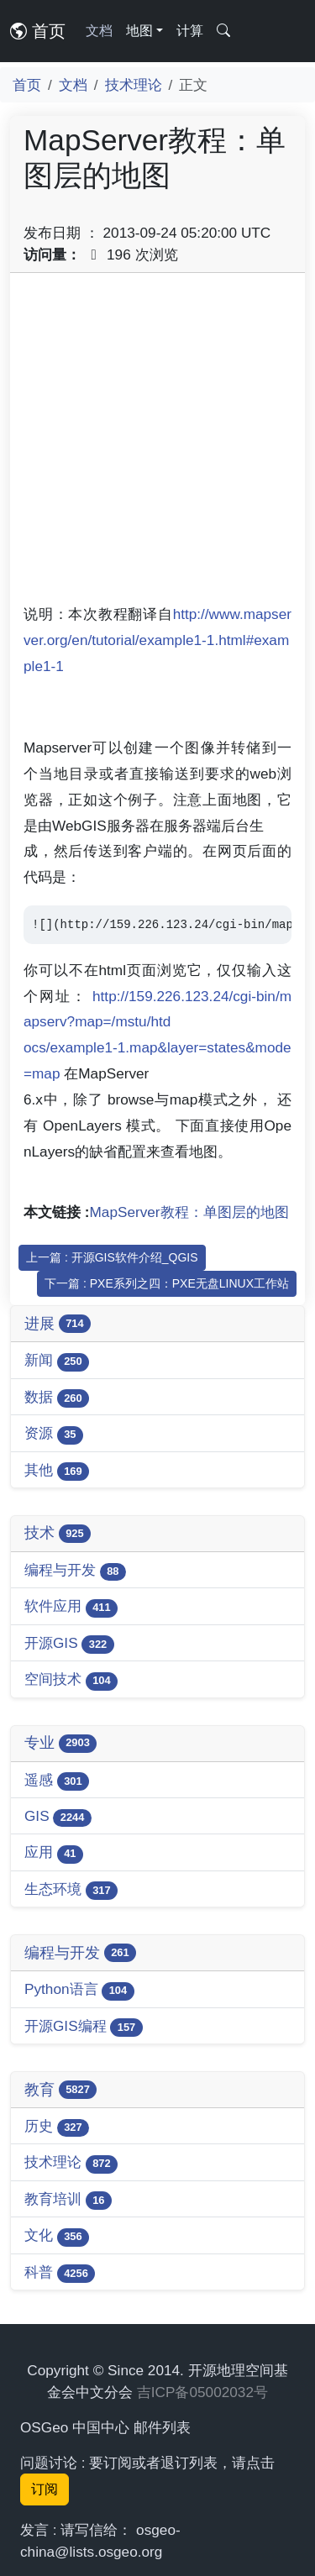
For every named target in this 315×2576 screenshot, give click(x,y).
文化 (56, 2236)
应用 (53, 1853)
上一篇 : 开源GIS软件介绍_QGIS (112, 1257)
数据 (56, 1398)
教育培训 (68, 2200)
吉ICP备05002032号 (202, 2392)
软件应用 (71, 1607)
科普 (59, 2273)
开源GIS (69, 1644)
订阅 (44, 2489)
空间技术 (71, 1680)
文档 (99, 31)
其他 (56, 1471)
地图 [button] (139, 31)
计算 (189, 31)
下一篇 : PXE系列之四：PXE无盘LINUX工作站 (167, 1283)
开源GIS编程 (83, 2027)
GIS (58, 1817)
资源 (53, 1434)
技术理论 (133, 84)
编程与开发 (75, 1571)
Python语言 (79, 1990)
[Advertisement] (157, 443)
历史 (56, 2127)
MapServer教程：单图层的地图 (189, 1212)
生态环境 (71, 1890)
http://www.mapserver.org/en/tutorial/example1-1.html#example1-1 (157, 640)
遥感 (56, 1781)
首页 (38, 31)
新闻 (56, 1361)
